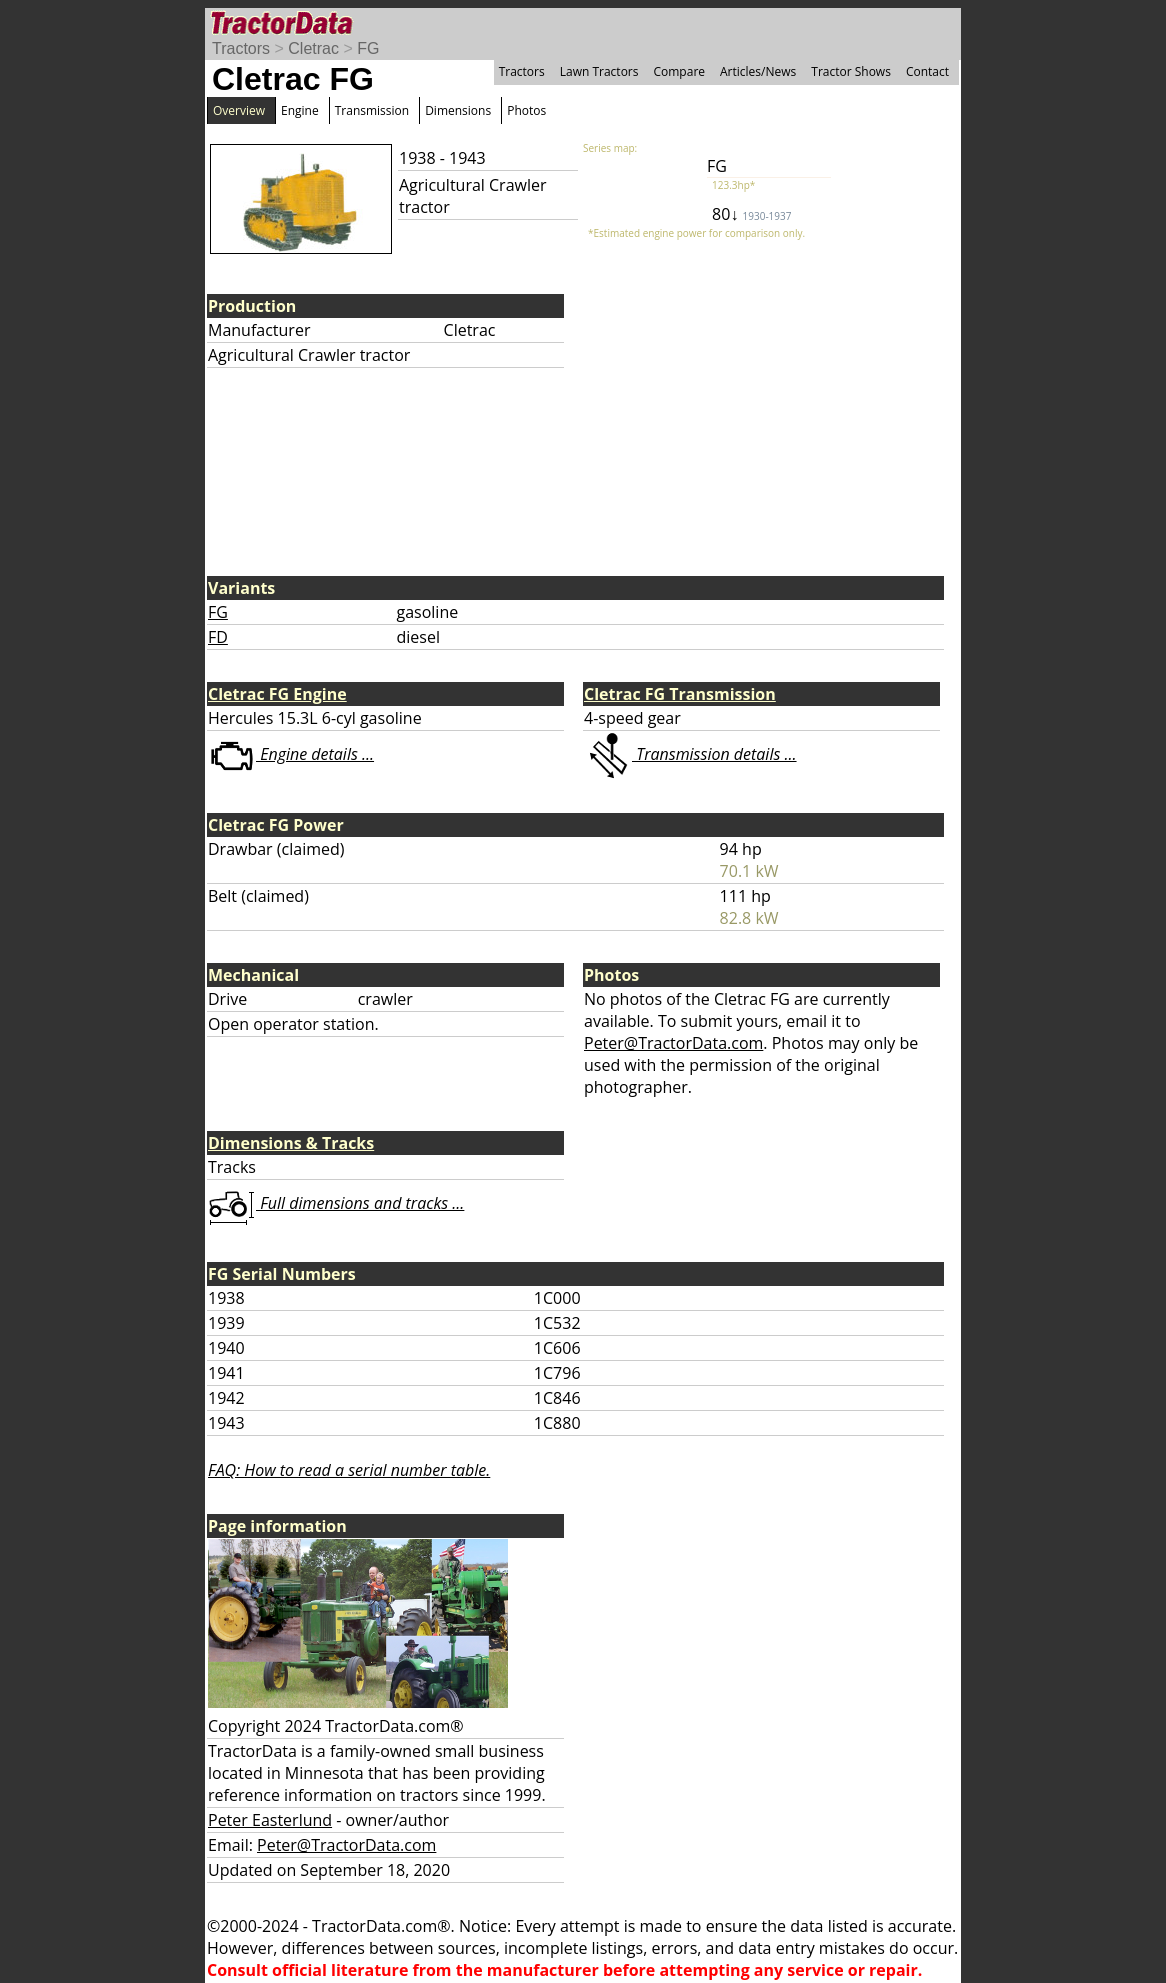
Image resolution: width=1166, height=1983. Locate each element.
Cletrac (313, 48)
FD (218, 637)
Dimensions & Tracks (291, 1143)
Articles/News (758, 71)
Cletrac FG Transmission (680, 694)
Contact (927, 71)
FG (368, 48)
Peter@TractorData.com (673, 1043)
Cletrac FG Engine (277, 694)
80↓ (751, 214)
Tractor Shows (851, 71)
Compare (679, 71)
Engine (300, 110)
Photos (526, 110)
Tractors (241, 48)
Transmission (372, 110)
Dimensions (458, 110)
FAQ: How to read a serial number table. (349, 1470)
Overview (239, 110)
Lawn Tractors (599, 71)
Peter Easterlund (270, 1820)
